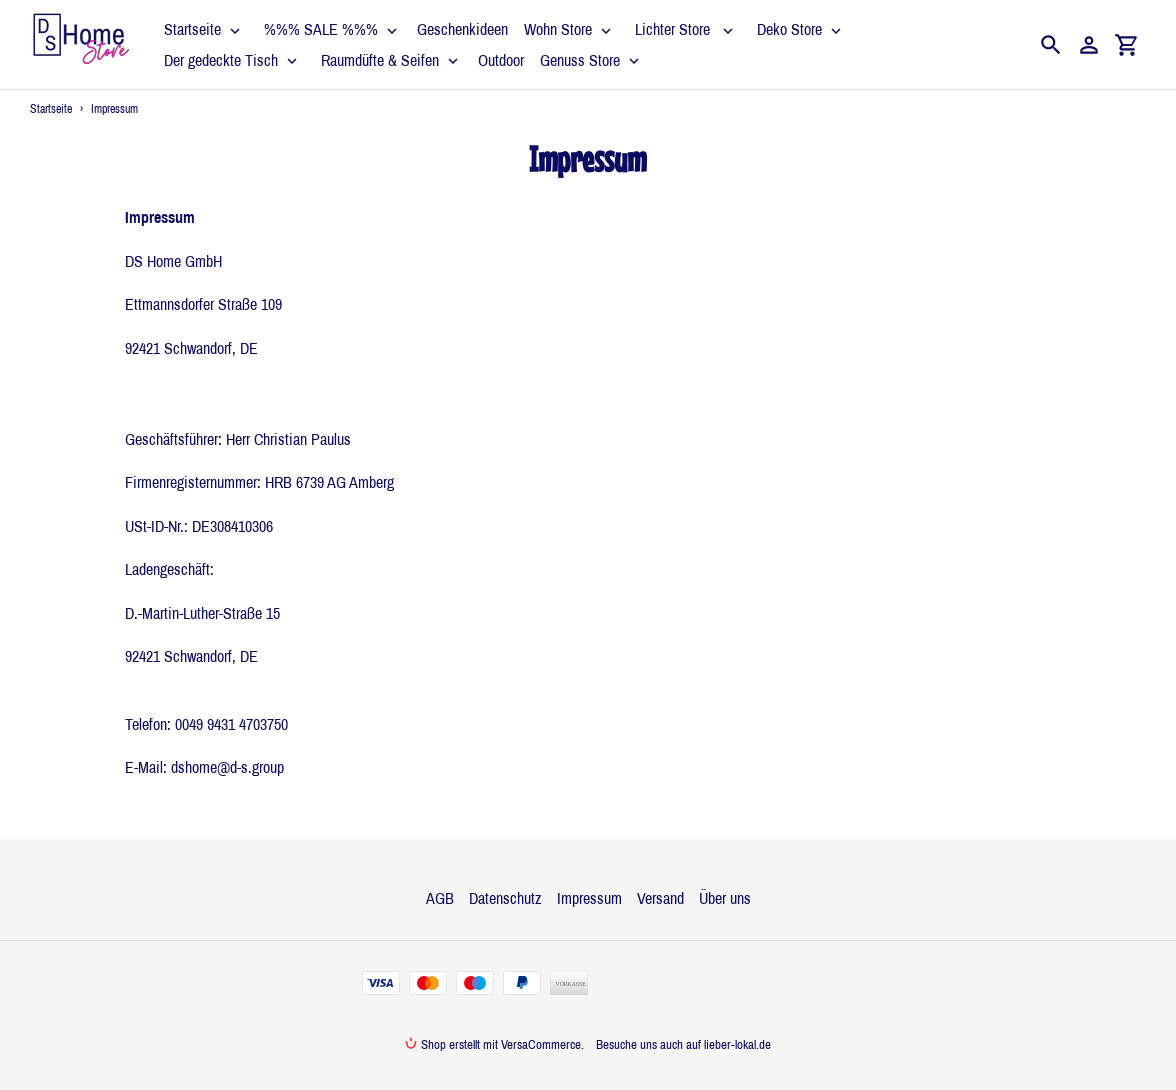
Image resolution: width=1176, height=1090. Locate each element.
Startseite (51, 109)
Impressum (589, 898)
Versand (660, 898)
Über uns (725, 898)
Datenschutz (505, 898)
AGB (440, 898)
